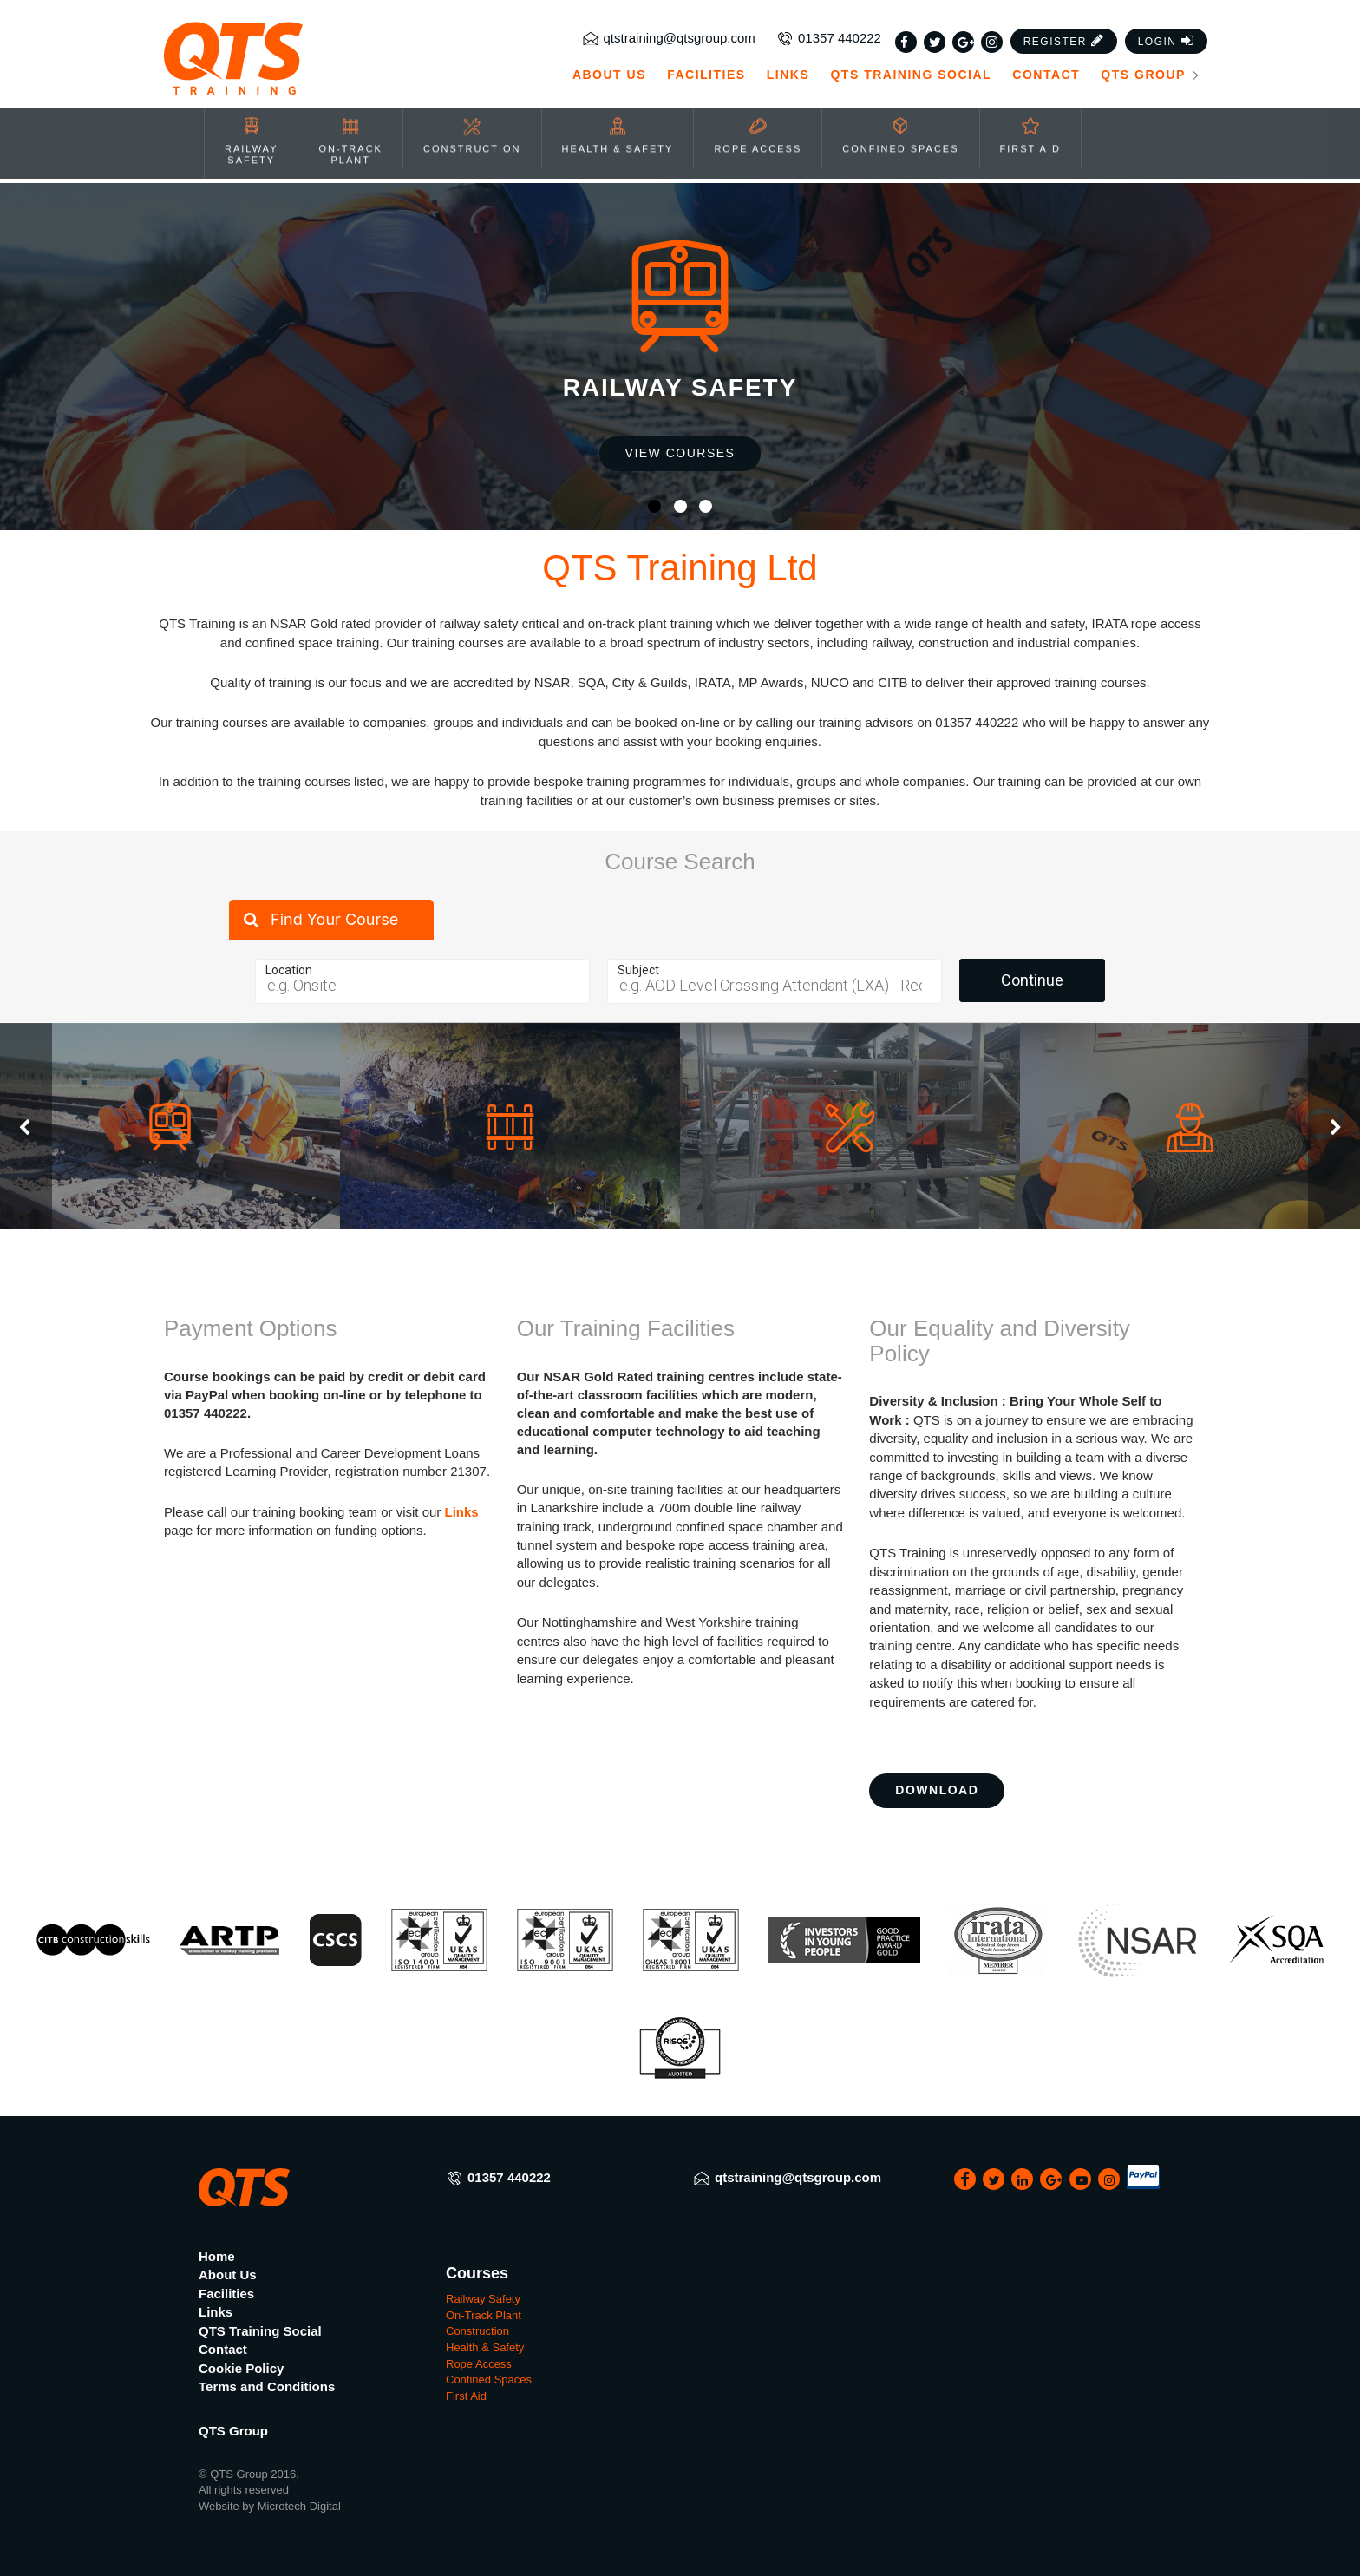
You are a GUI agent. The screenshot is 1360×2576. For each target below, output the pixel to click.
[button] (1064, 27)
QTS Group (1150, 61)
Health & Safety (485, 2347)
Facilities (706, 61)
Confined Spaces (489, 2379)
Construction (477, 2330)
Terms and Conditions (267, 2386)
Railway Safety (483, 2298)
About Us (609, 61)
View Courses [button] (680, 453)
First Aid (466, 2395)
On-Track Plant (483, 2315)
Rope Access (479, 2363)
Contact (1046, 61)
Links (788, 61)
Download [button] (936, 1790)
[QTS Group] (283, 45)
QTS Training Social (910, 61)
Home (217, 2256)
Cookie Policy (241, 2368)
